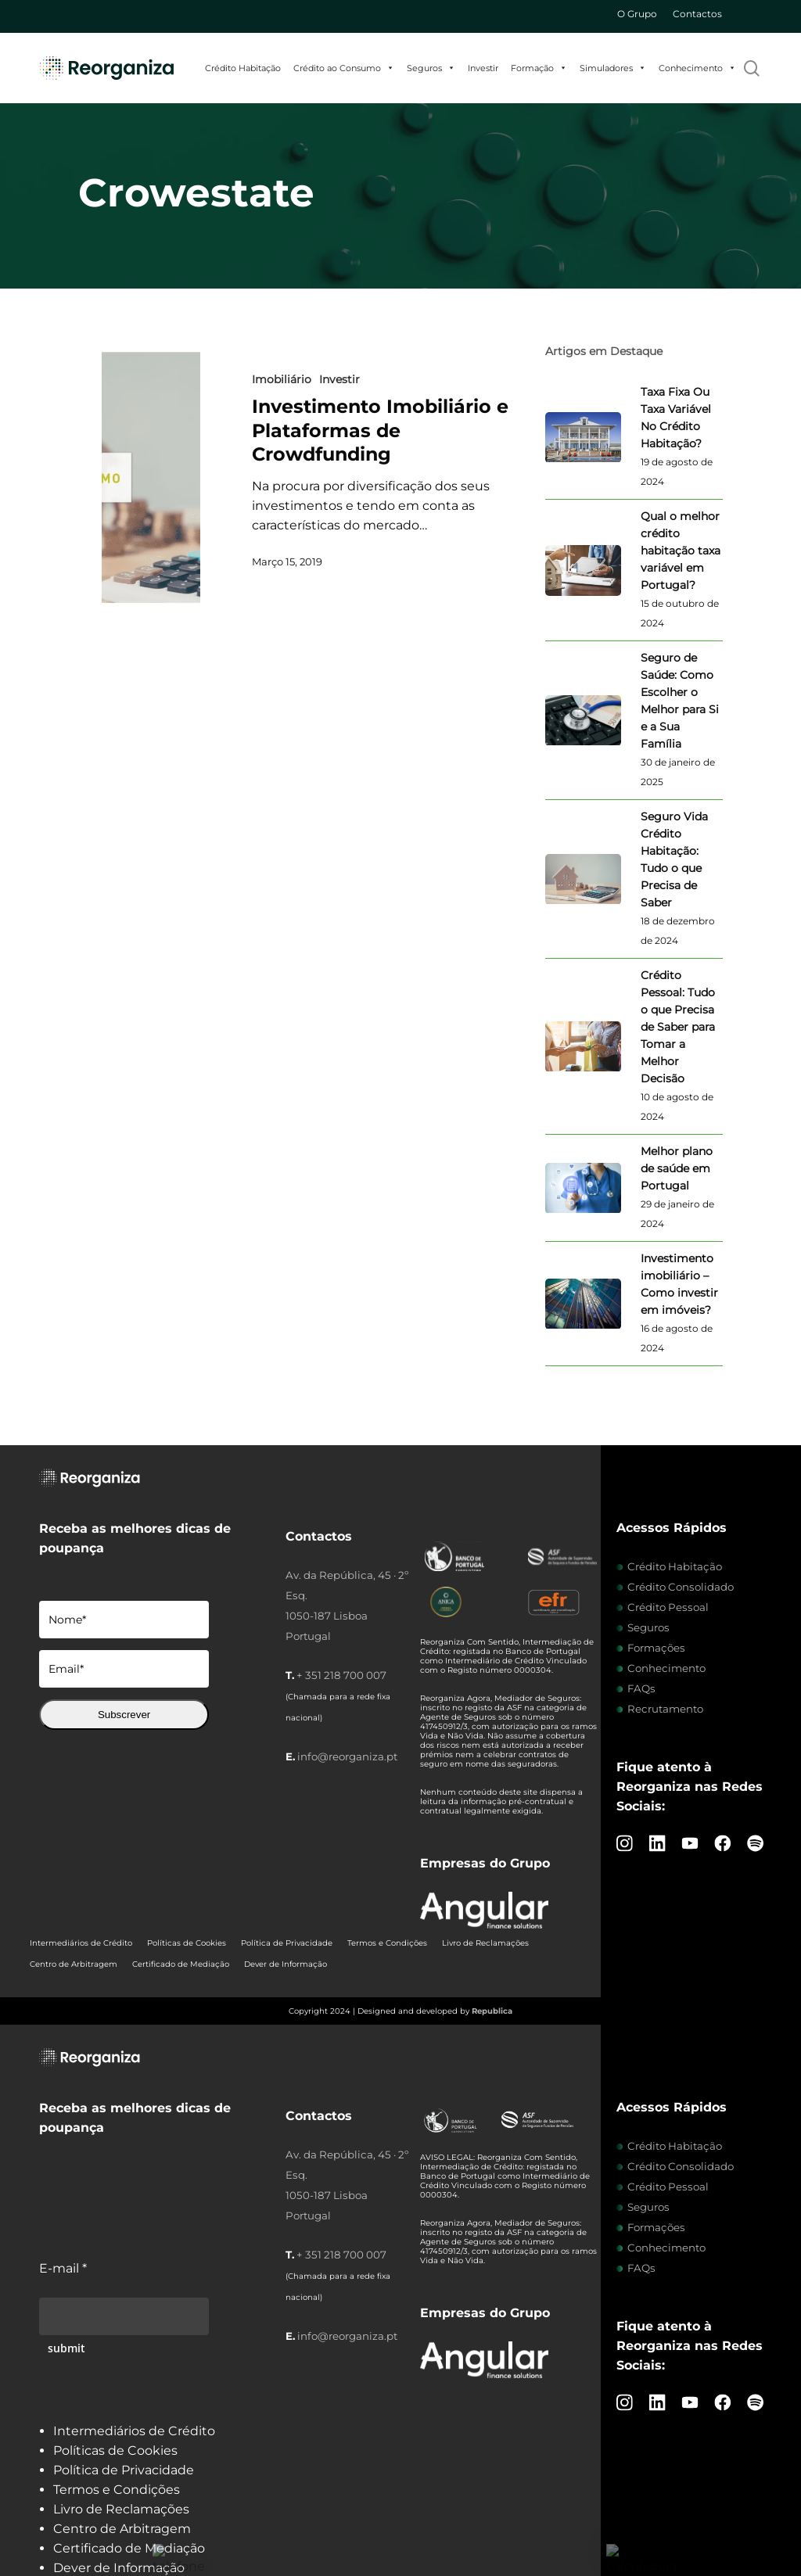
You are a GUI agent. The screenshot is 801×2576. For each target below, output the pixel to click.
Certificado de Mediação (180, 1964)
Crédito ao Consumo (343, 68)
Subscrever (124, 1714)
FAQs (641, 1688)
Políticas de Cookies (186, 1943)
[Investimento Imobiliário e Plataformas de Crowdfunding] (151, 477)
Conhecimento (697, 68)
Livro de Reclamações (485, 1943)
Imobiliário (281, 379)
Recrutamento (665, 1708)
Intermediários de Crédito (81, 1943)
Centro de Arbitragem (73, 1964)
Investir (483, 68)
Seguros (431, 68)
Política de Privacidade (286, 1943)
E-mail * (63, 2268)
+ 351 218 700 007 (341, 1675)
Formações (656, 1647)
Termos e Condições (387, 1943)
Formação (539, 68)
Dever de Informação (285, 1964)
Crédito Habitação (243, 68)
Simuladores (613, 68)
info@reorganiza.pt (347, 1756)
